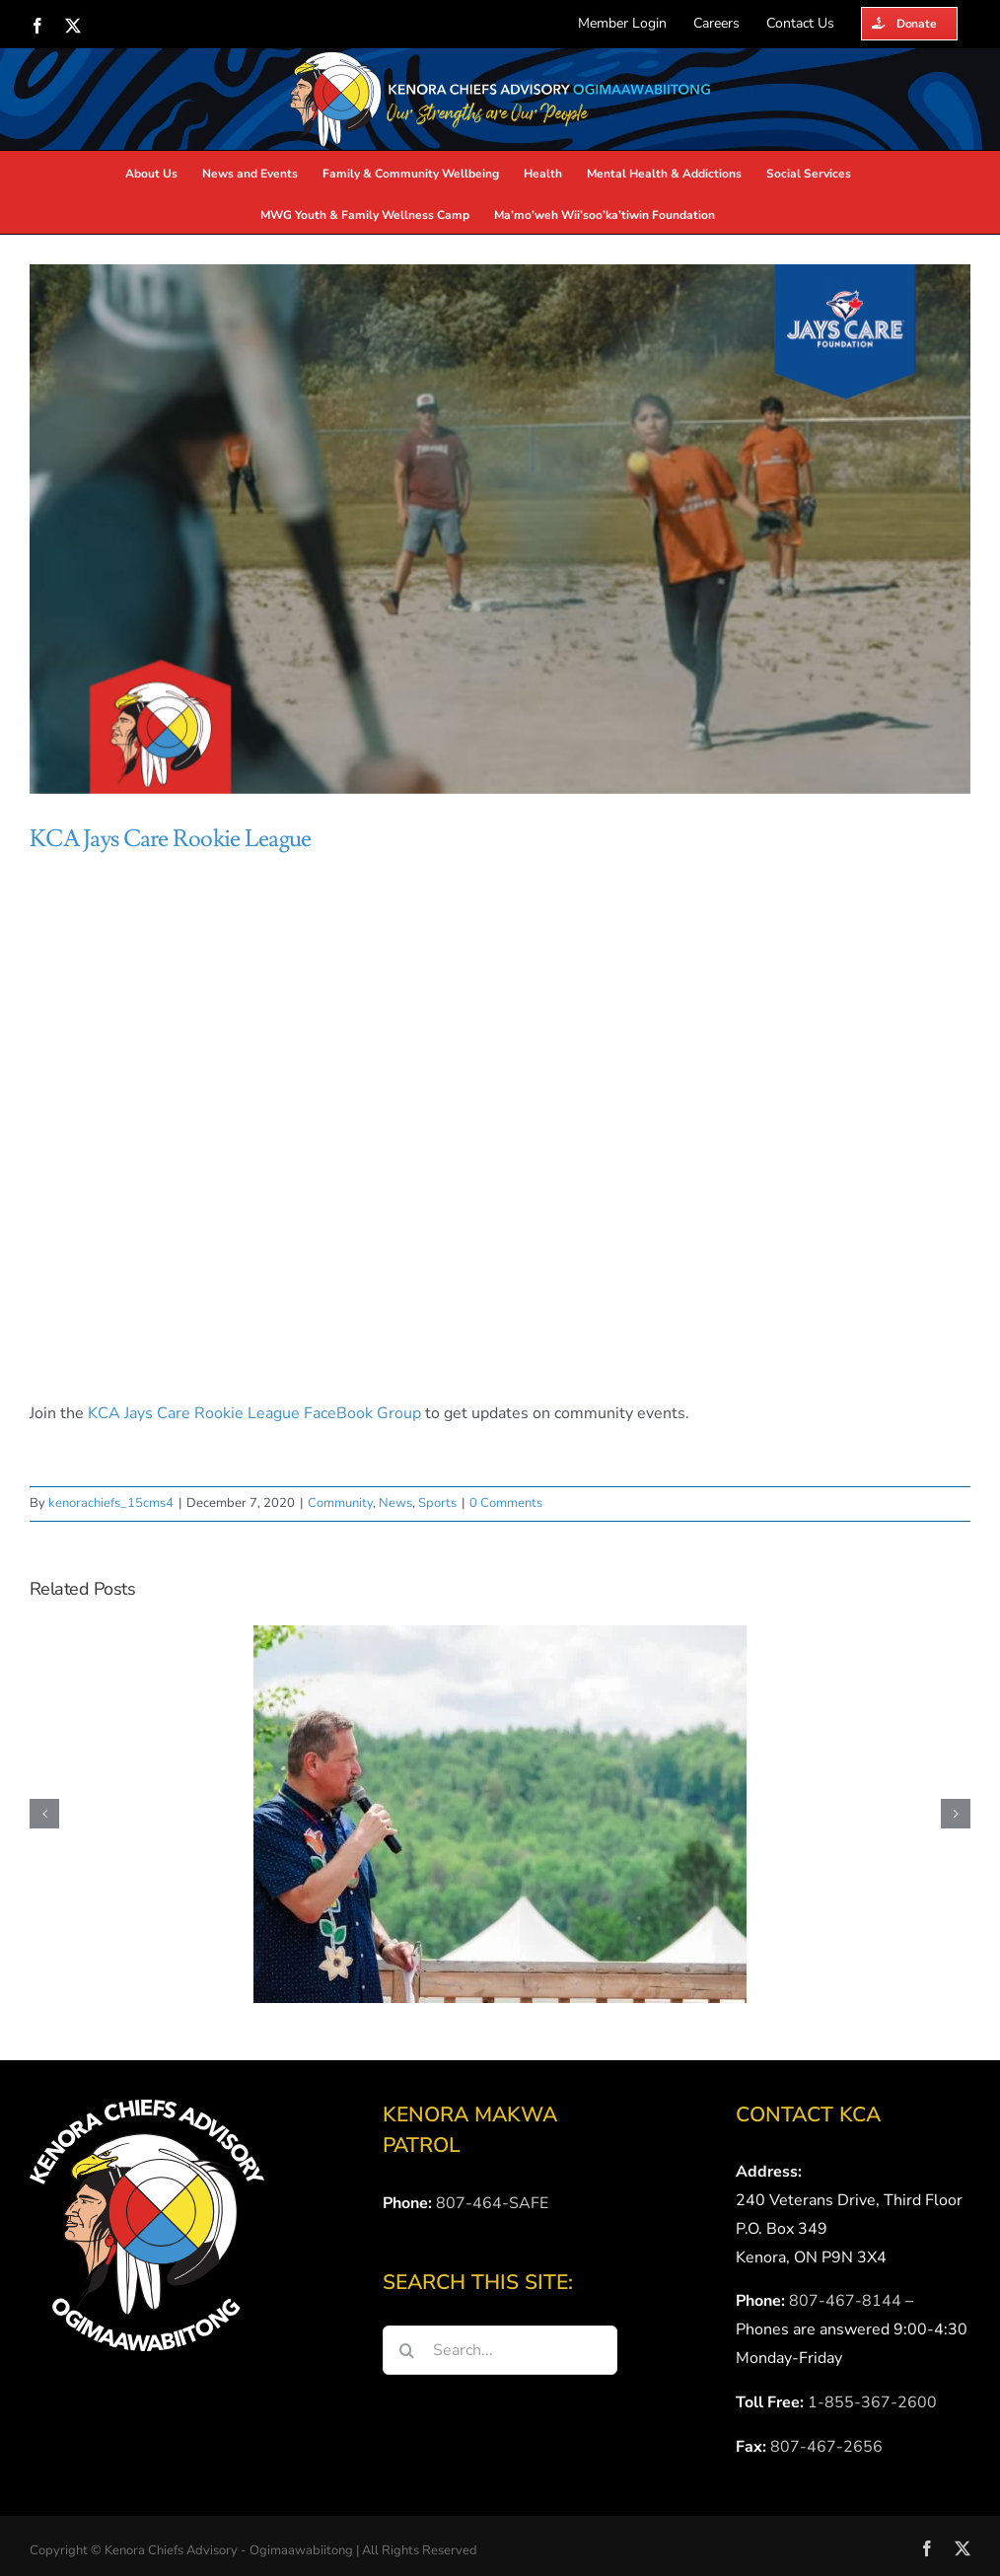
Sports (437, 1503)
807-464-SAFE (492, 2203)
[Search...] (500, 2350)
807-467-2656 (826, 2447)
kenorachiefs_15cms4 (111, 1503)
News (395, 1503)
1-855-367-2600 (872, 2402)
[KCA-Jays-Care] (500, 529)
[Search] (407, 2350)
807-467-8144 (845, 2301)
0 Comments (505, 1503)
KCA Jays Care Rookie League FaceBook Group (254, 1413)
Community (340, 1503)
